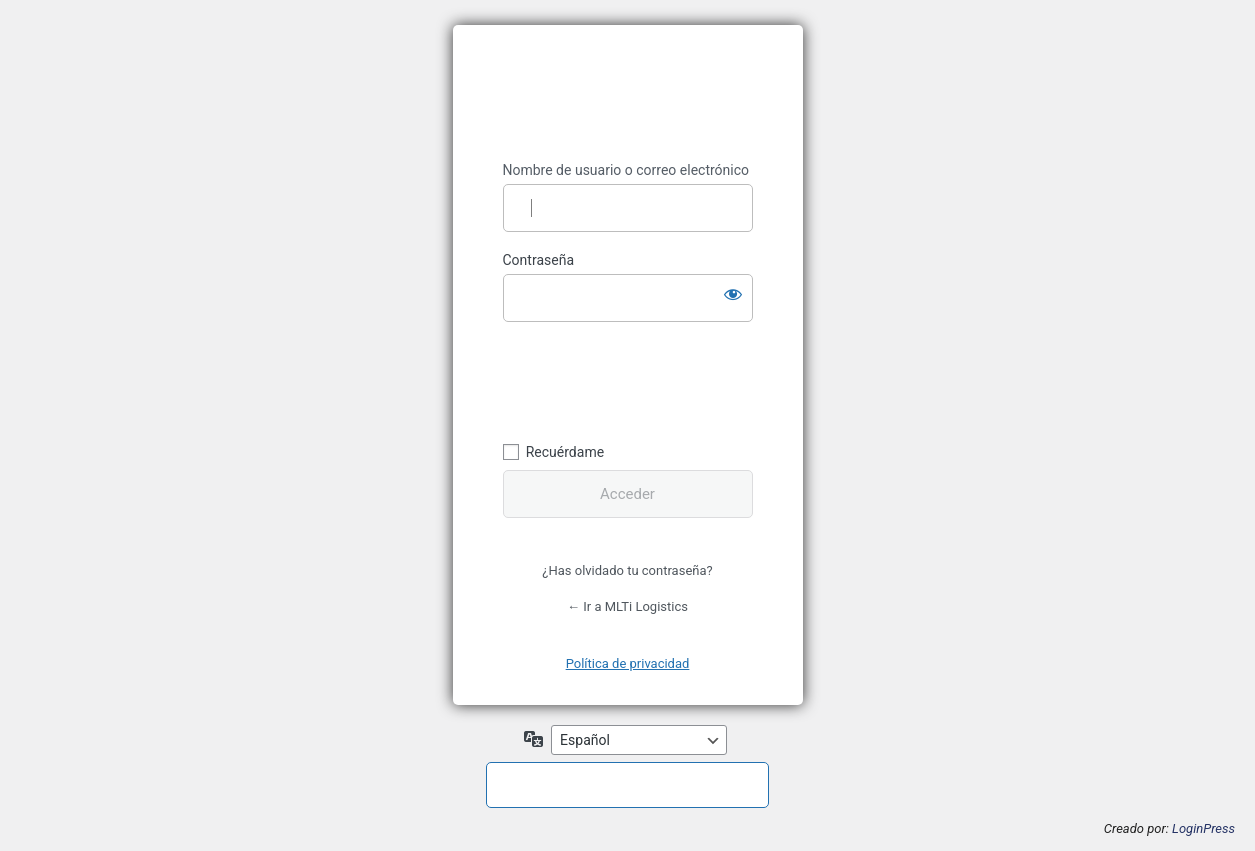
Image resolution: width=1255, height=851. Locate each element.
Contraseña (539, 260)
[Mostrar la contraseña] (733, 294)
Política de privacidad (628, 663)
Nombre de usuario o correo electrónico (626, 170)
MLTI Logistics (628, 93)
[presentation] (640, 379)
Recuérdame (565, 452)
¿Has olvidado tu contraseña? (627, 570)
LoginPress (1203, 828)
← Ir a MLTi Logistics (627, 606)
